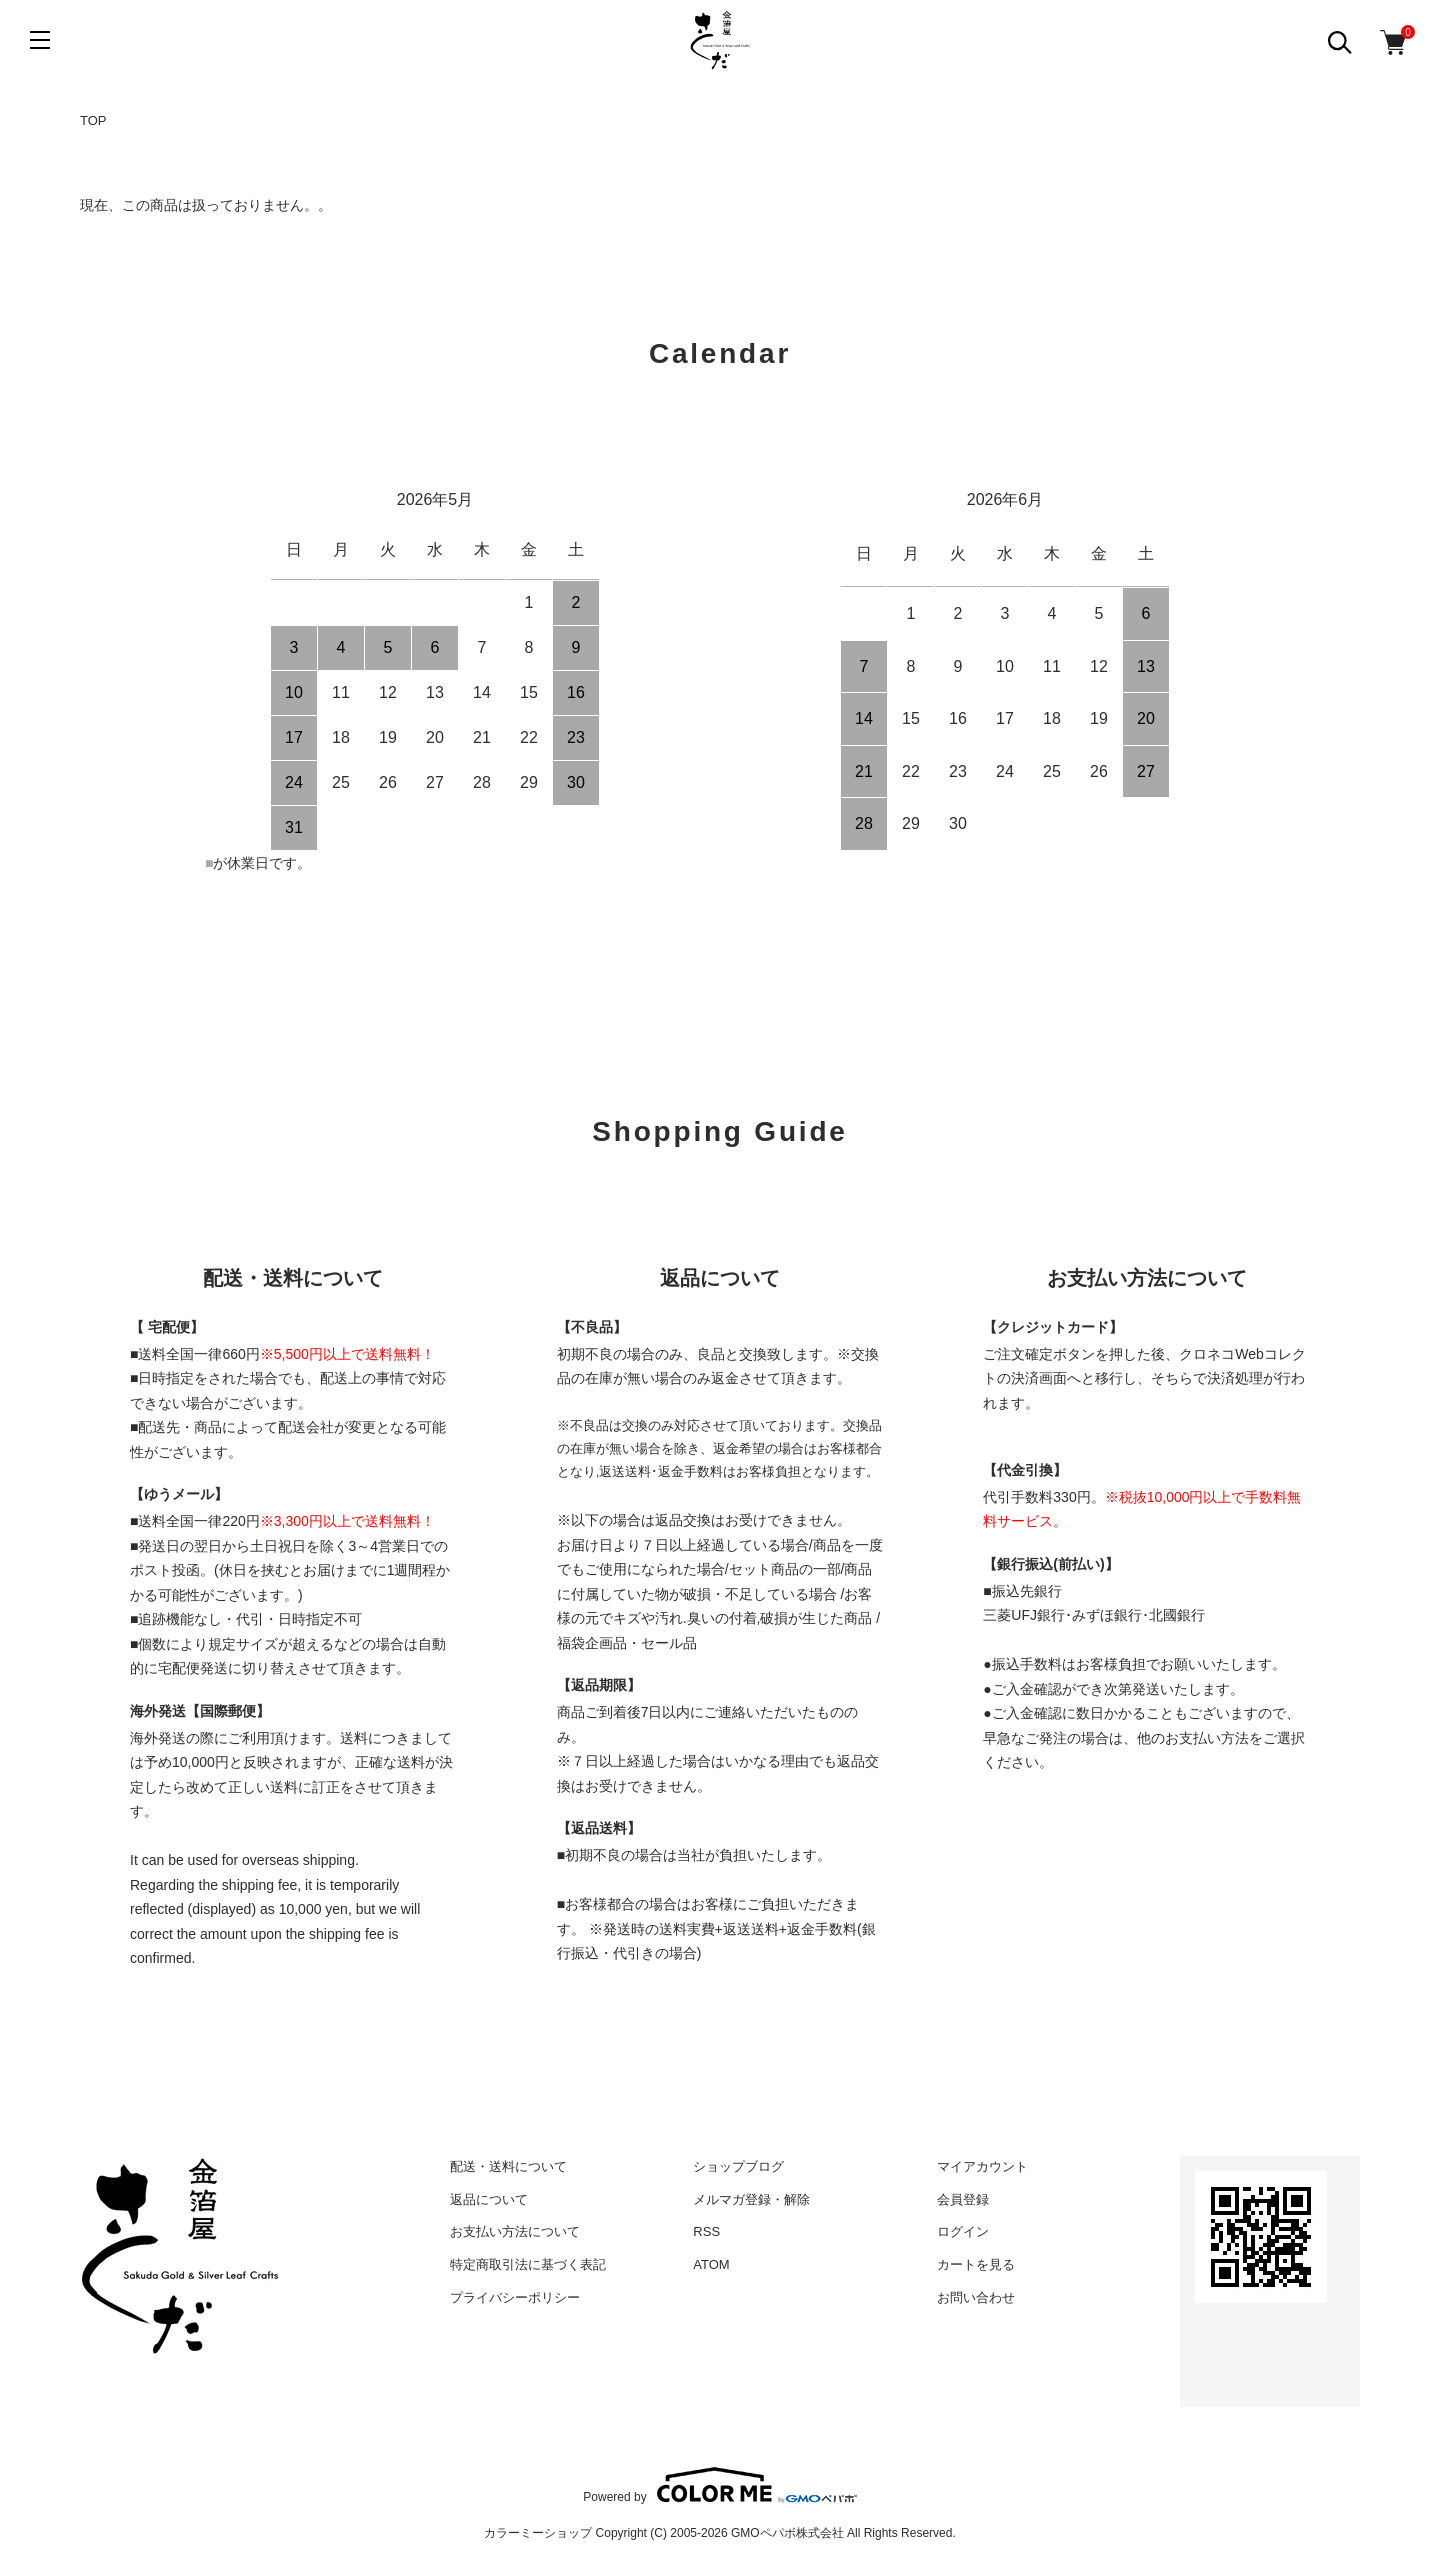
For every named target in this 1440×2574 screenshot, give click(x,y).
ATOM (711, 2264)
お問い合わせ (976, 2297)
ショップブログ (738, 2166)
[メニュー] (40, 40)
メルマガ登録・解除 (751, 2199)
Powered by (719, 2485)
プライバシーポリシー (515, 2297)
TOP (93, 120)
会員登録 (963, 2199)
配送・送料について (508, 2166)
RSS (706, 2231)
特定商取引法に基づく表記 (528, 2264)
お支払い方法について (515, 2231)
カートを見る (976, 2264)
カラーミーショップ (538, 2533)
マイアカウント (982, 2166)
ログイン (963, 2231)
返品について (489, 2199)
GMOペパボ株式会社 (787, 2533)
